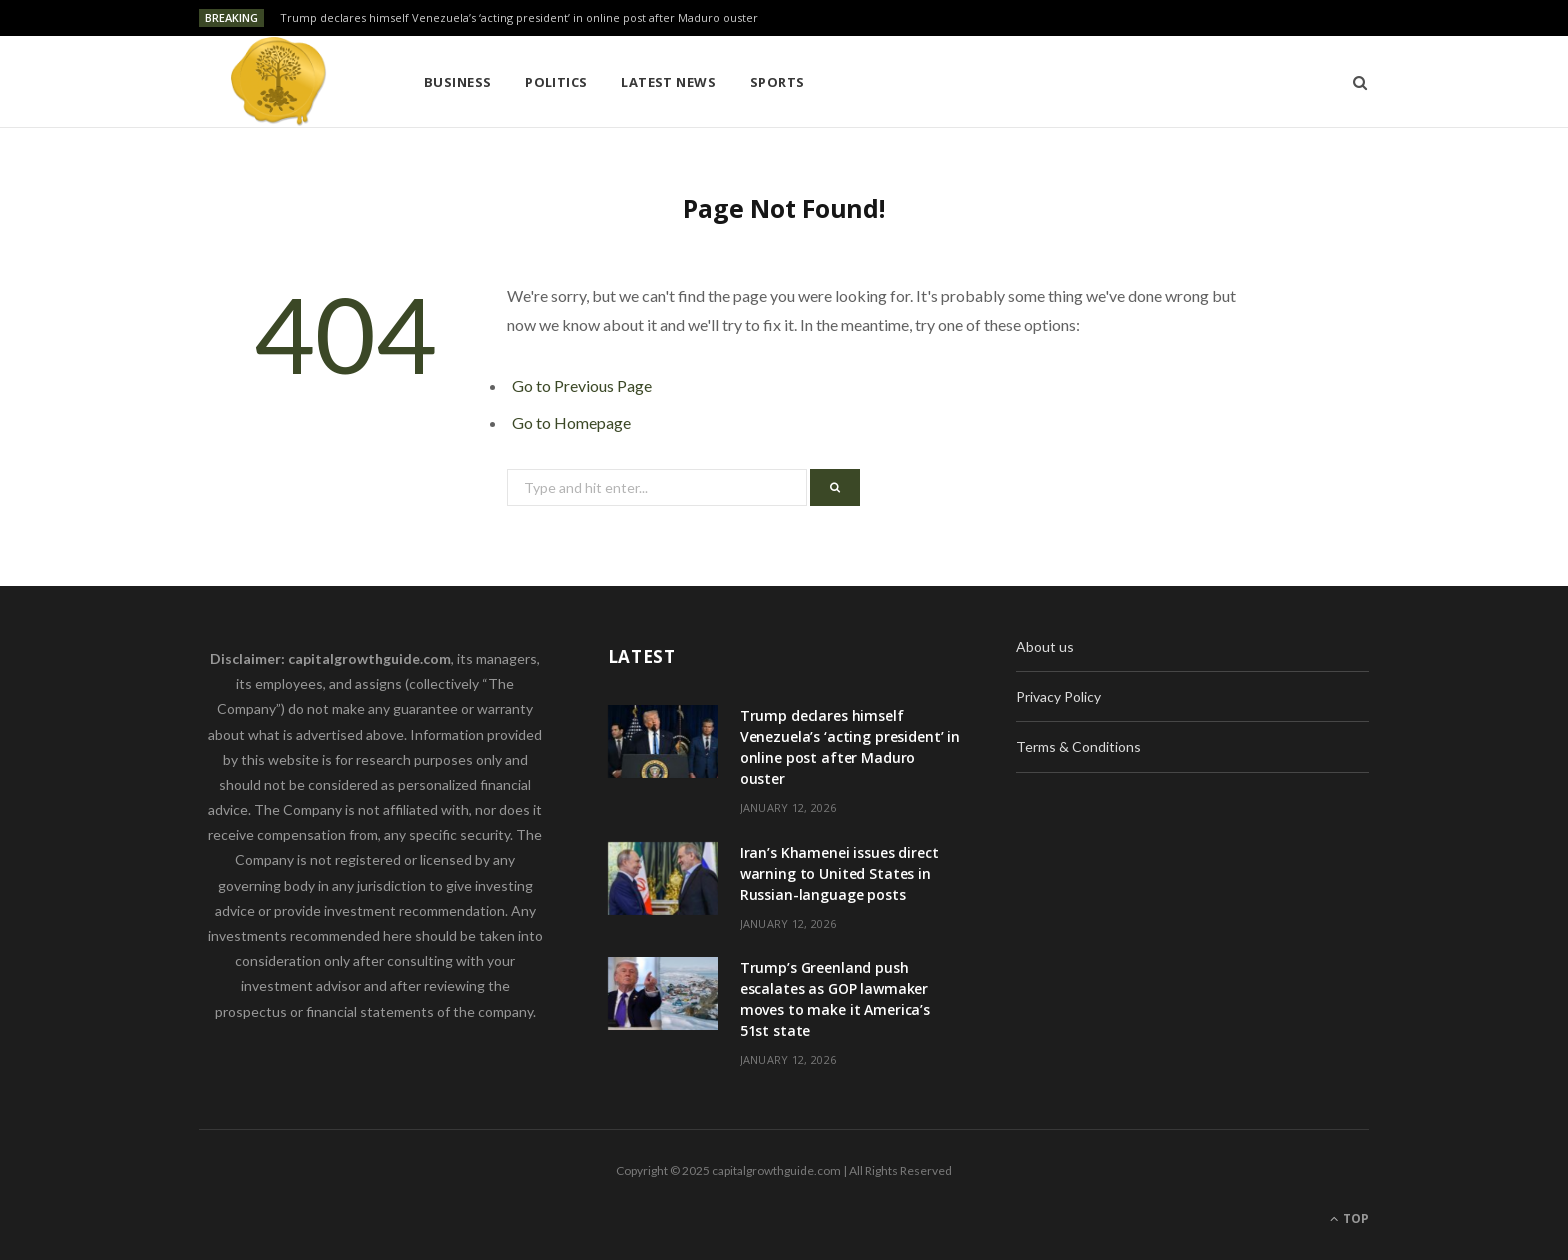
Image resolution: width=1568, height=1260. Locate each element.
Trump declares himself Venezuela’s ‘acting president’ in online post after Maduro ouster (519, 18)
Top (1349, 1218)
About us (1045, 646)
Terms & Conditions (1078, 746)
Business (458, 82)
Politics (556, 82)
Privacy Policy (1058, 696)
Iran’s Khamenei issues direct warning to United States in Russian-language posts (839, 873)
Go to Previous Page (582, 385)
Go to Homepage (571, 422)
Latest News (668, 82)
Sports (777, 82)
